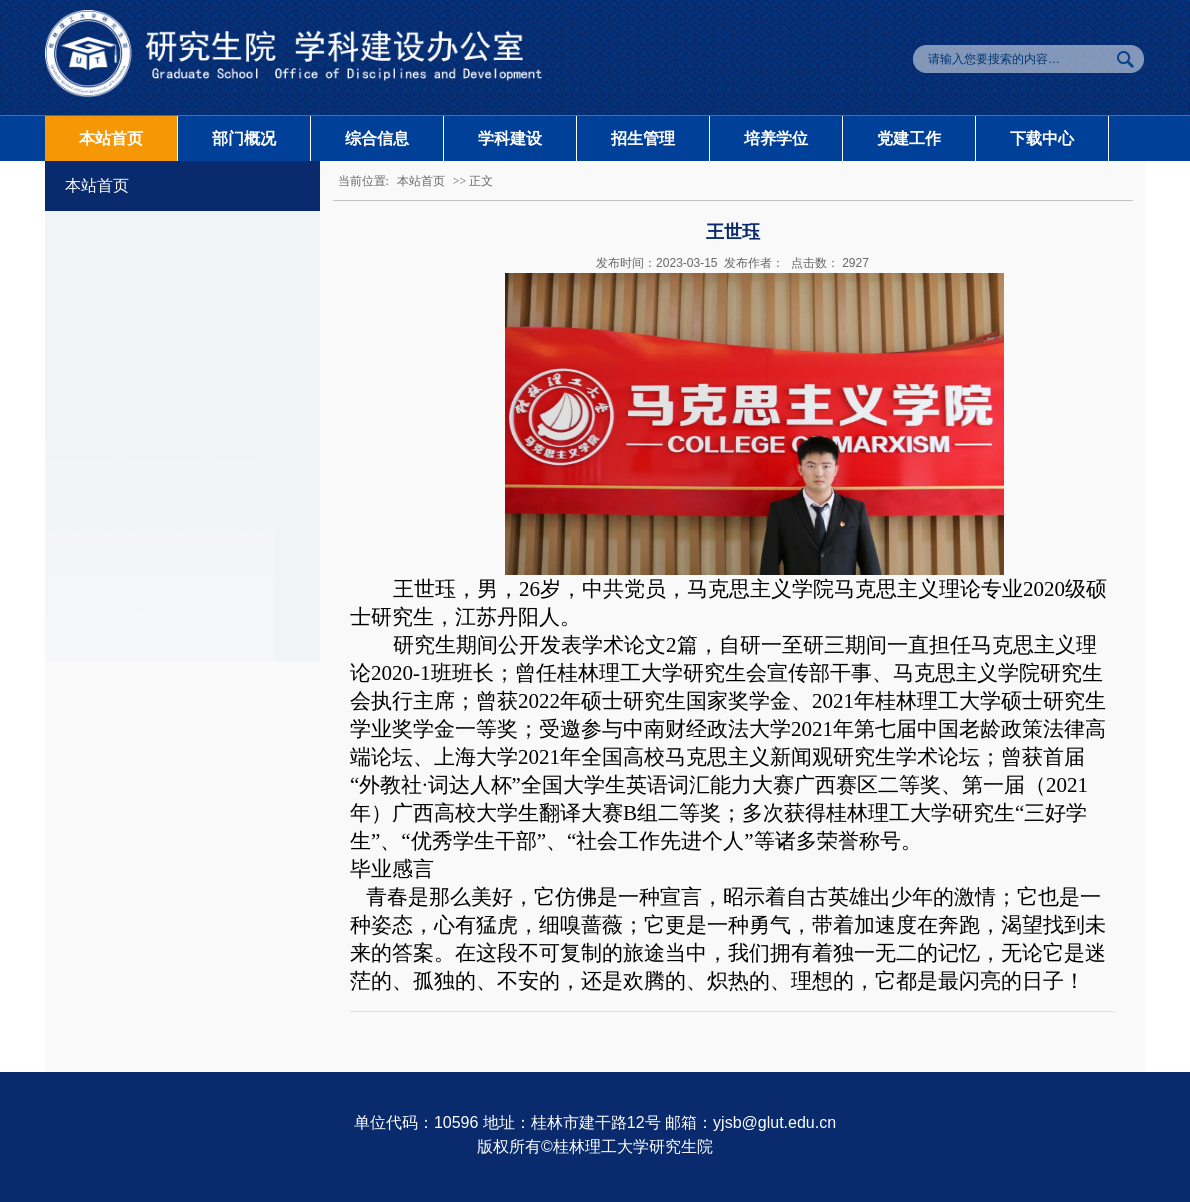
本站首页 (111, 138)
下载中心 (1042, 138)
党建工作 (909, 138)
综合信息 (377, 138)
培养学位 (776, 138)
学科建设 (510, 138)
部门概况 (244, 138)
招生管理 (643, 138)
